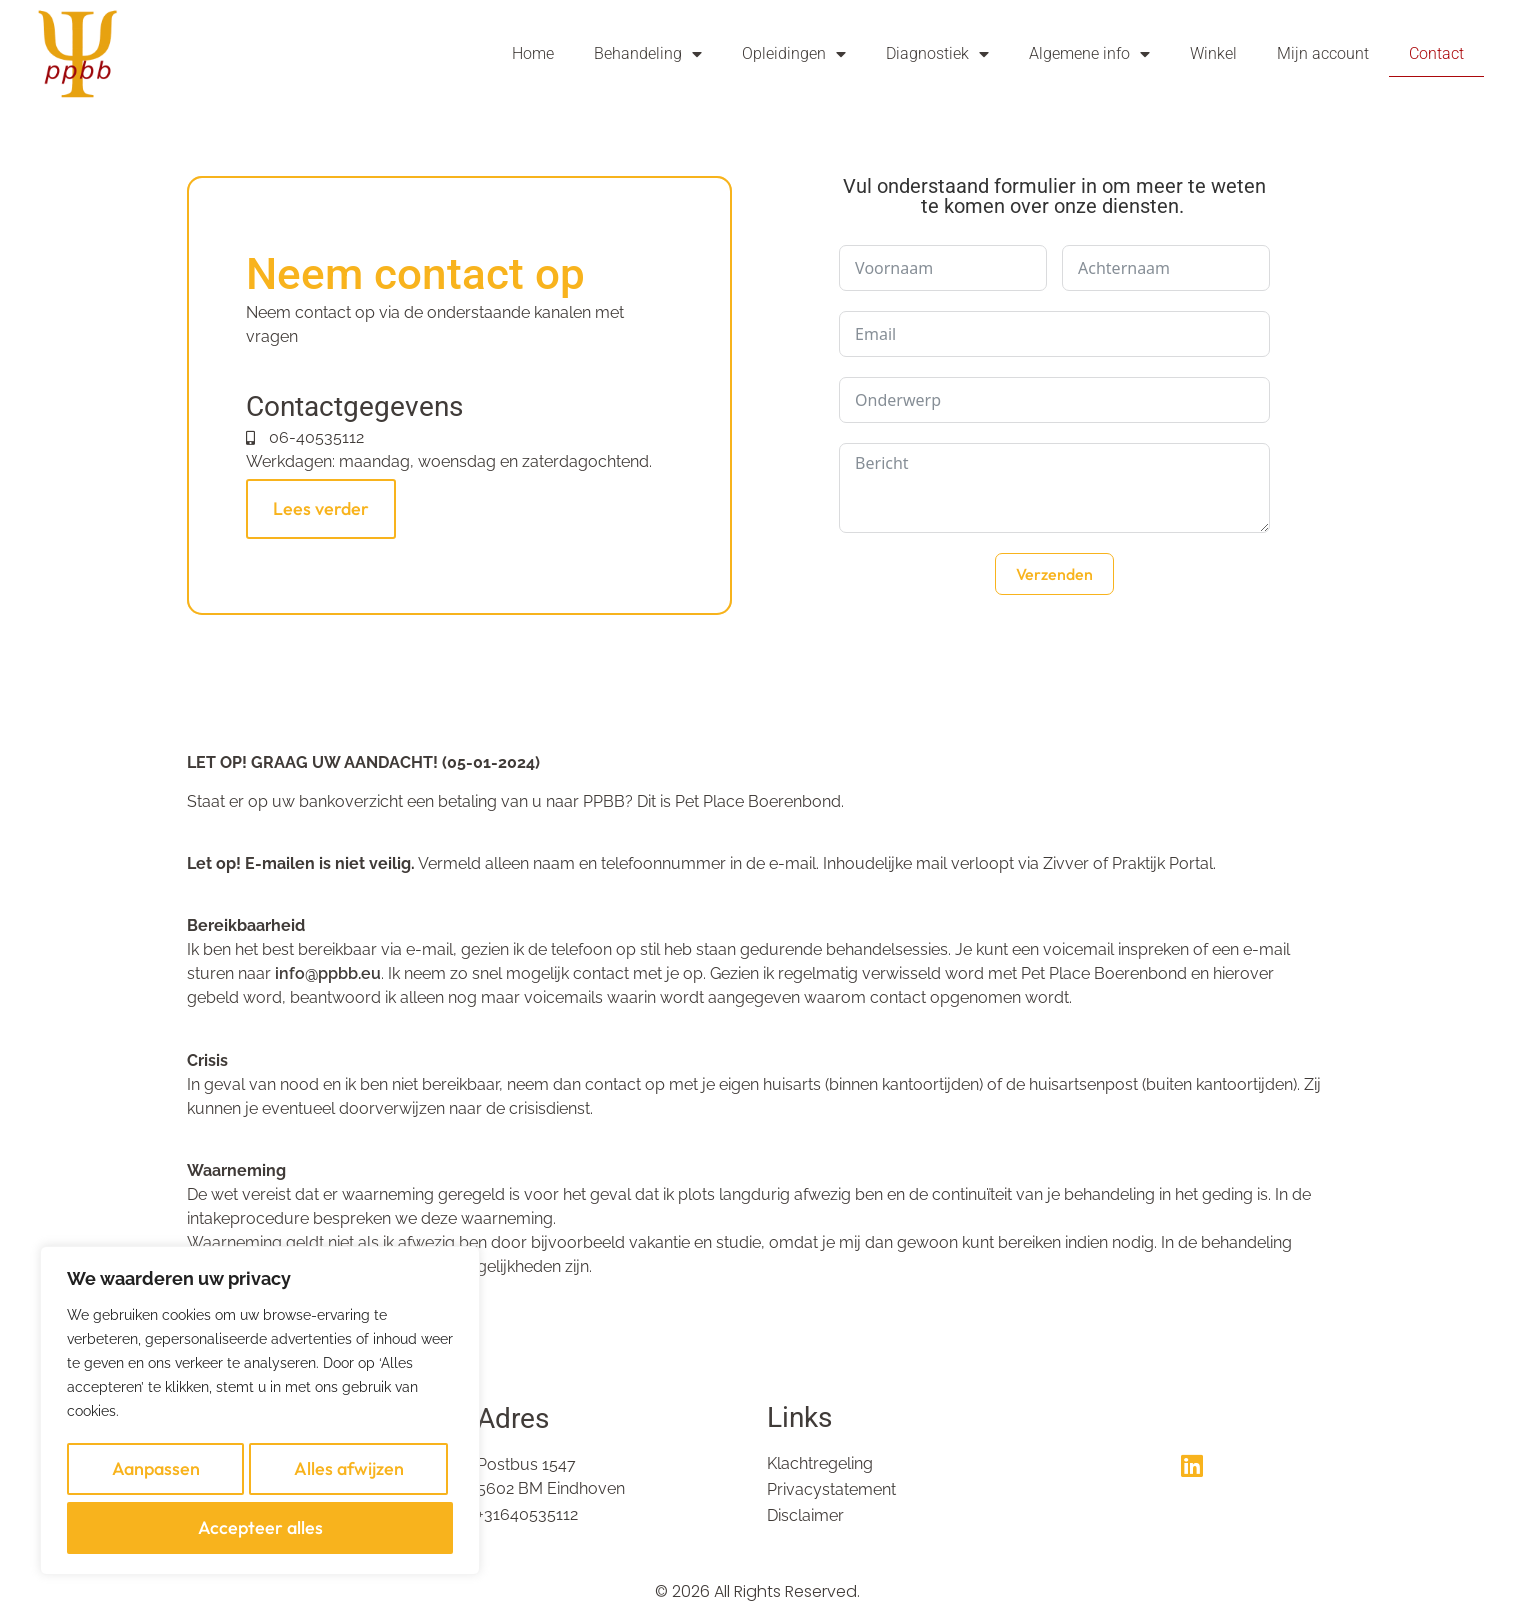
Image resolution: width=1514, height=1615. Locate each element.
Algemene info (1089, 54)
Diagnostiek (937, 54)
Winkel (1213, 53)
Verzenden (1054, 574)
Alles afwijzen (347, 1487)
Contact (1436, 53)
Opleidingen (794, 54)
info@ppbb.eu (328, 973)
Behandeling (648, 54)
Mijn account (1323, 53)
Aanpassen (154, 1487)
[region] (260, 1424)
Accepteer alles (260, 1531)
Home (533, 53)
